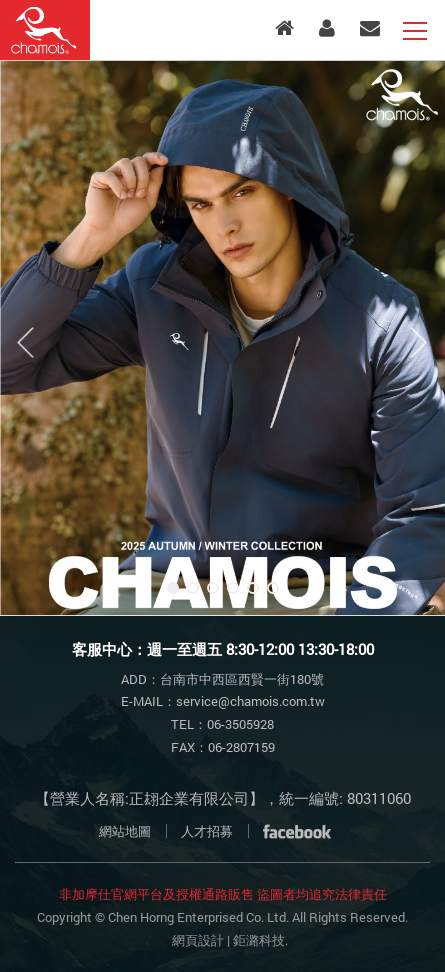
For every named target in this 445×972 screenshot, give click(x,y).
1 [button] (173, 588)
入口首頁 (284, 28)
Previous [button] (26, 342)
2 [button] (193, 588)
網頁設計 (198, 940)
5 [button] (253, 588)
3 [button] (213, 588)
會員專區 (327, 28)
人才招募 (207, 831)
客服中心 (370, 28)
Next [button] (419, 342)
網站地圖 (125, 831)
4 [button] (233, 588)
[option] (222, 338)
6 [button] (273, 588)
